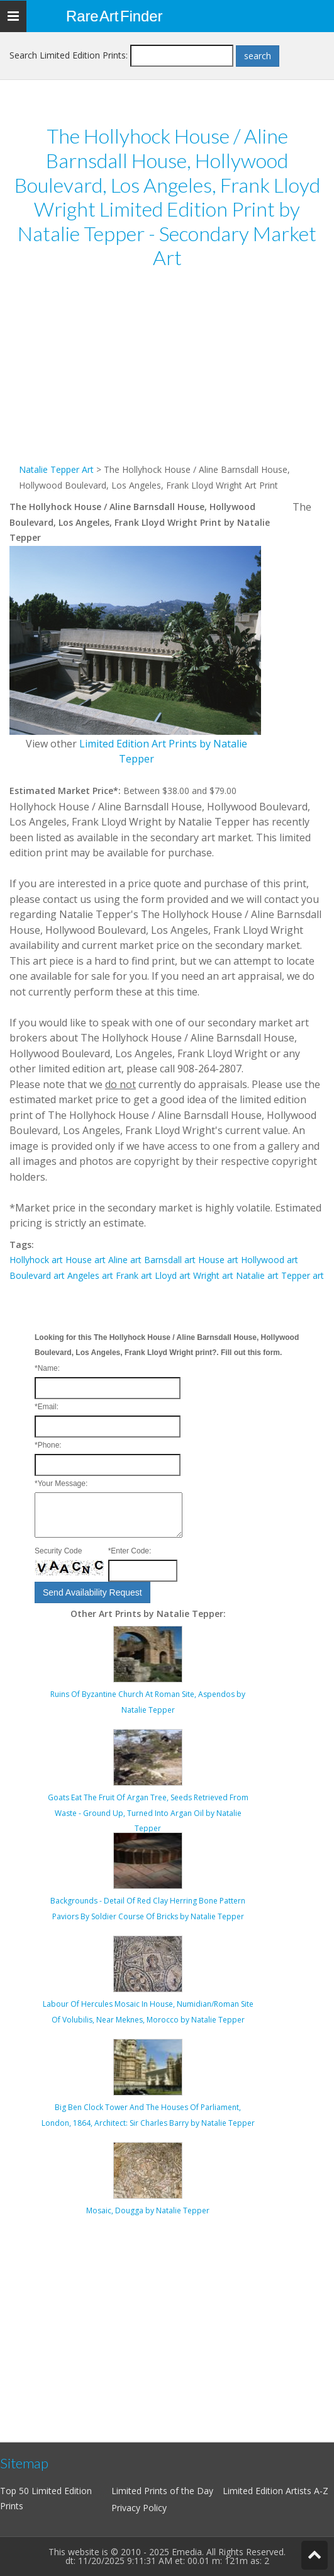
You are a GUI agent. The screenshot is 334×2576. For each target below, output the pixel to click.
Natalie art (257, 1275)
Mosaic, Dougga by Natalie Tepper (147, 2210)
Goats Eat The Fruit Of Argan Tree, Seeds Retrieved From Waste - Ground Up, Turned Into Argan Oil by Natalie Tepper (148, 1813)
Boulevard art (37, 1275)
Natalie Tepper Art (56, 469)
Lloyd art (173, 1275)
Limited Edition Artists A (271, 2491)
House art (85, 1260)
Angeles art (90, 1275)
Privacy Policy (139, 2508)
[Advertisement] (167, 374)
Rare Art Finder (114, 16)
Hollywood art (269, 1260)
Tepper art (302, 1275)
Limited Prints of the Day (162, 2491)
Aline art (125, 1260)
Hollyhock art (36, 1260)
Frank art (134, 1275)
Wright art (213, 1275)
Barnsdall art (170, 1260)
